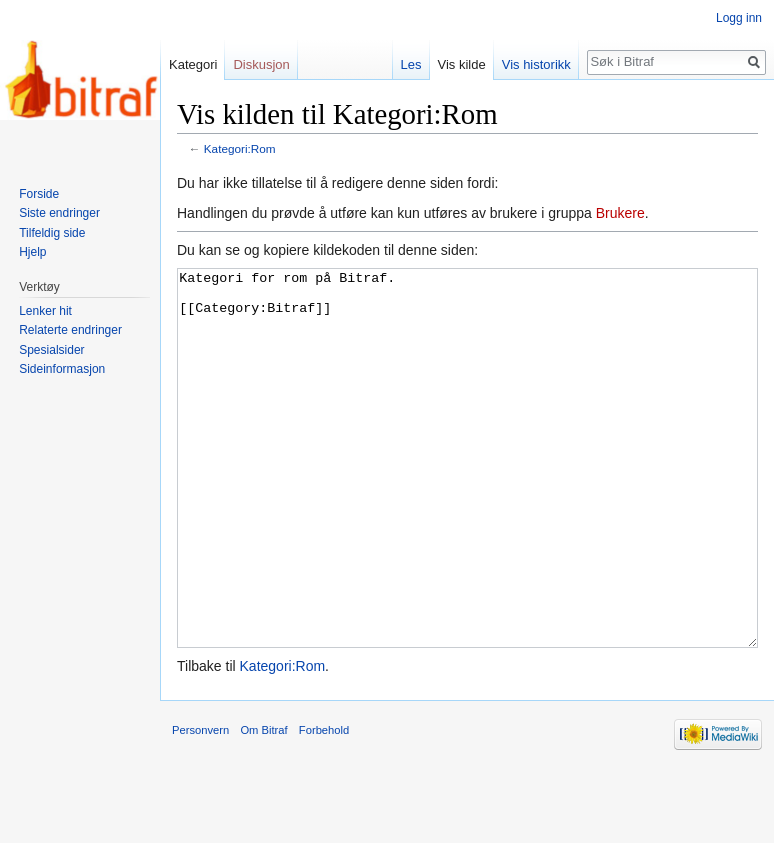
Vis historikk (536, 64)
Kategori (193, 64)
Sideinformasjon (62, 369)
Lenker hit (45, 311)
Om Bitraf (263, 805)
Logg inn (739, 18)
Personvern (200, 805)
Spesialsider (51, 350)
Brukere (620, 213)
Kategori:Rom (240, 148)
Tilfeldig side (52, 233)
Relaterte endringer (70, 330)
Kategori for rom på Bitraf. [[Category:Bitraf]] (467, 495)
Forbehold (324, 805)
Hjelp (32, 252)
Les (411, 64)
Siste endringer (59, 213)
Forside (39, 194)
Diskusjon (261, 64)
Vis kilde (462, 64)
